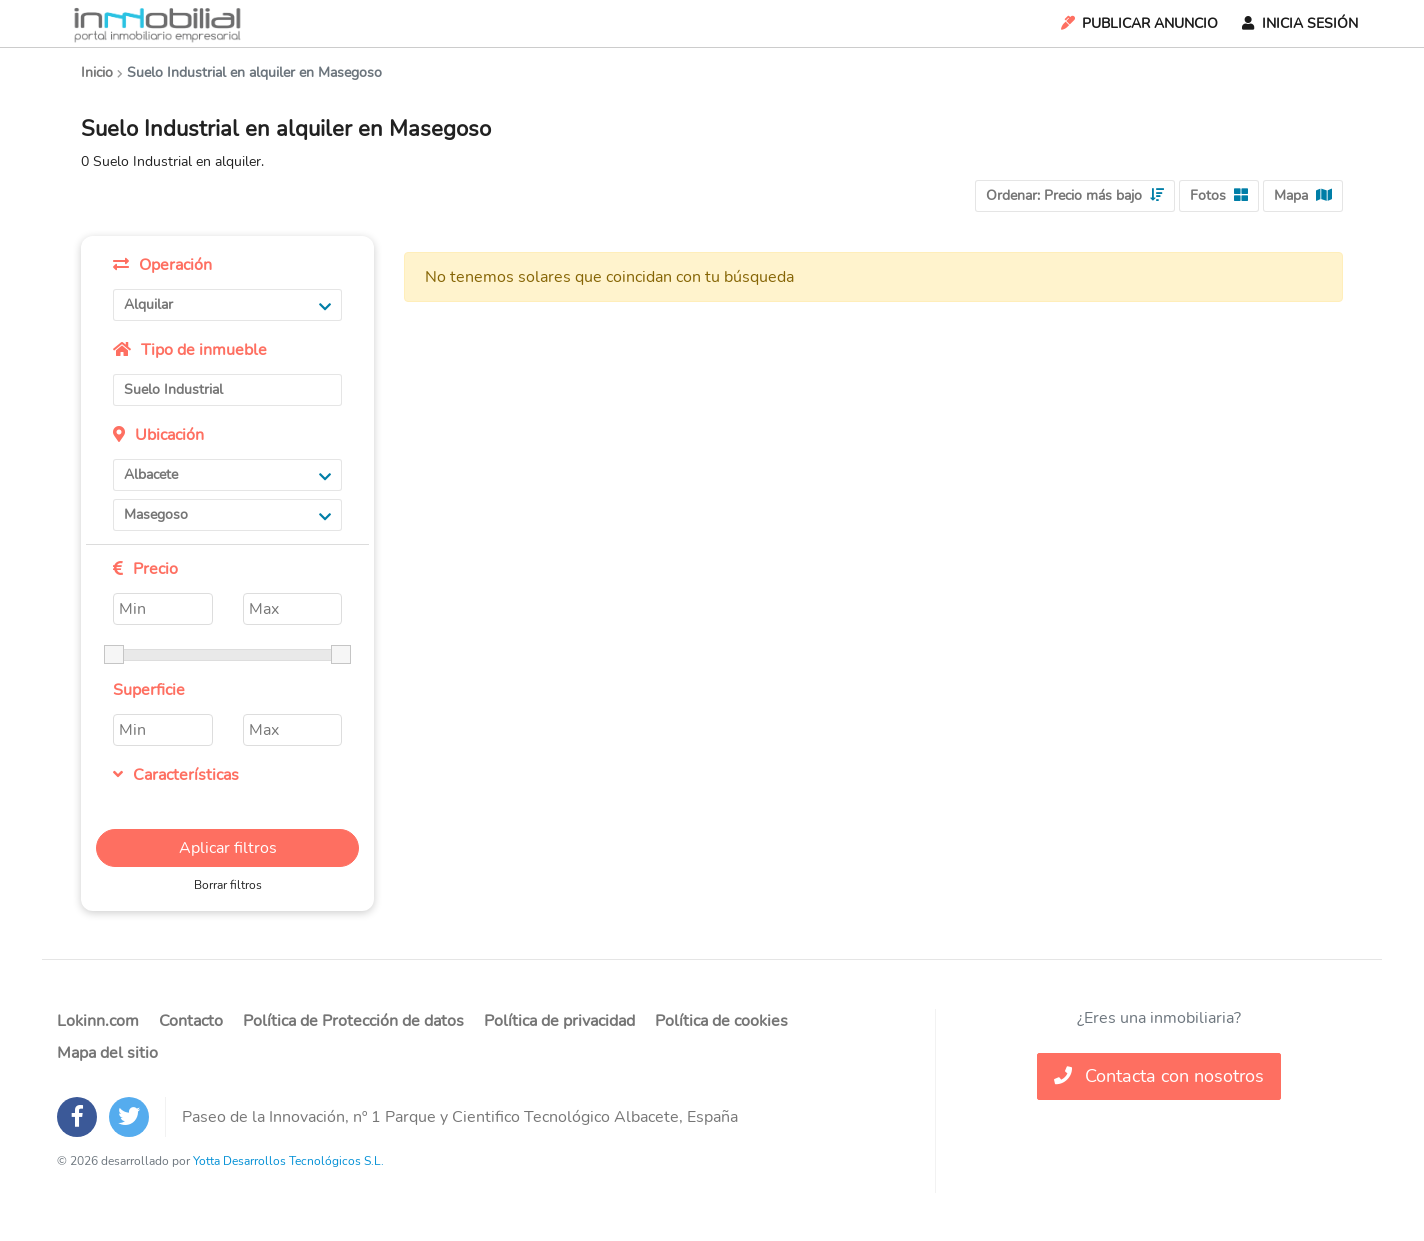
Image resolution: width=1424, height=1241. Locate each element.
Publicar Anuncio (1138, 23)
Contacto (191, 1021)
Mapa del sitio (107, 1053)
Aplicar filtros (228, 848)
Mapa (1303, 195)
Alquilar (227, 304)
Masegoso (227, 514)
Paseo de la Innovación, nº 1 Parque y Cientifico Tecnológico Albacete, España (460, 1117)
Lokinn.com (98, 1021)
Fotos (1219, 195)
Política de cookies (721, 1021)
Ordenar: (1075, 195)
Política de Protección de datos (353, 1021)
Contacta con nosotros (1159, 1076)
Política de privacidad (559, 1021)
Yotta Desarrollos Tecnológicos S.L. (288, 1161)
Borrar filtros (228, 885)
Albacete (227, 474)
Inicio (97, 72)
